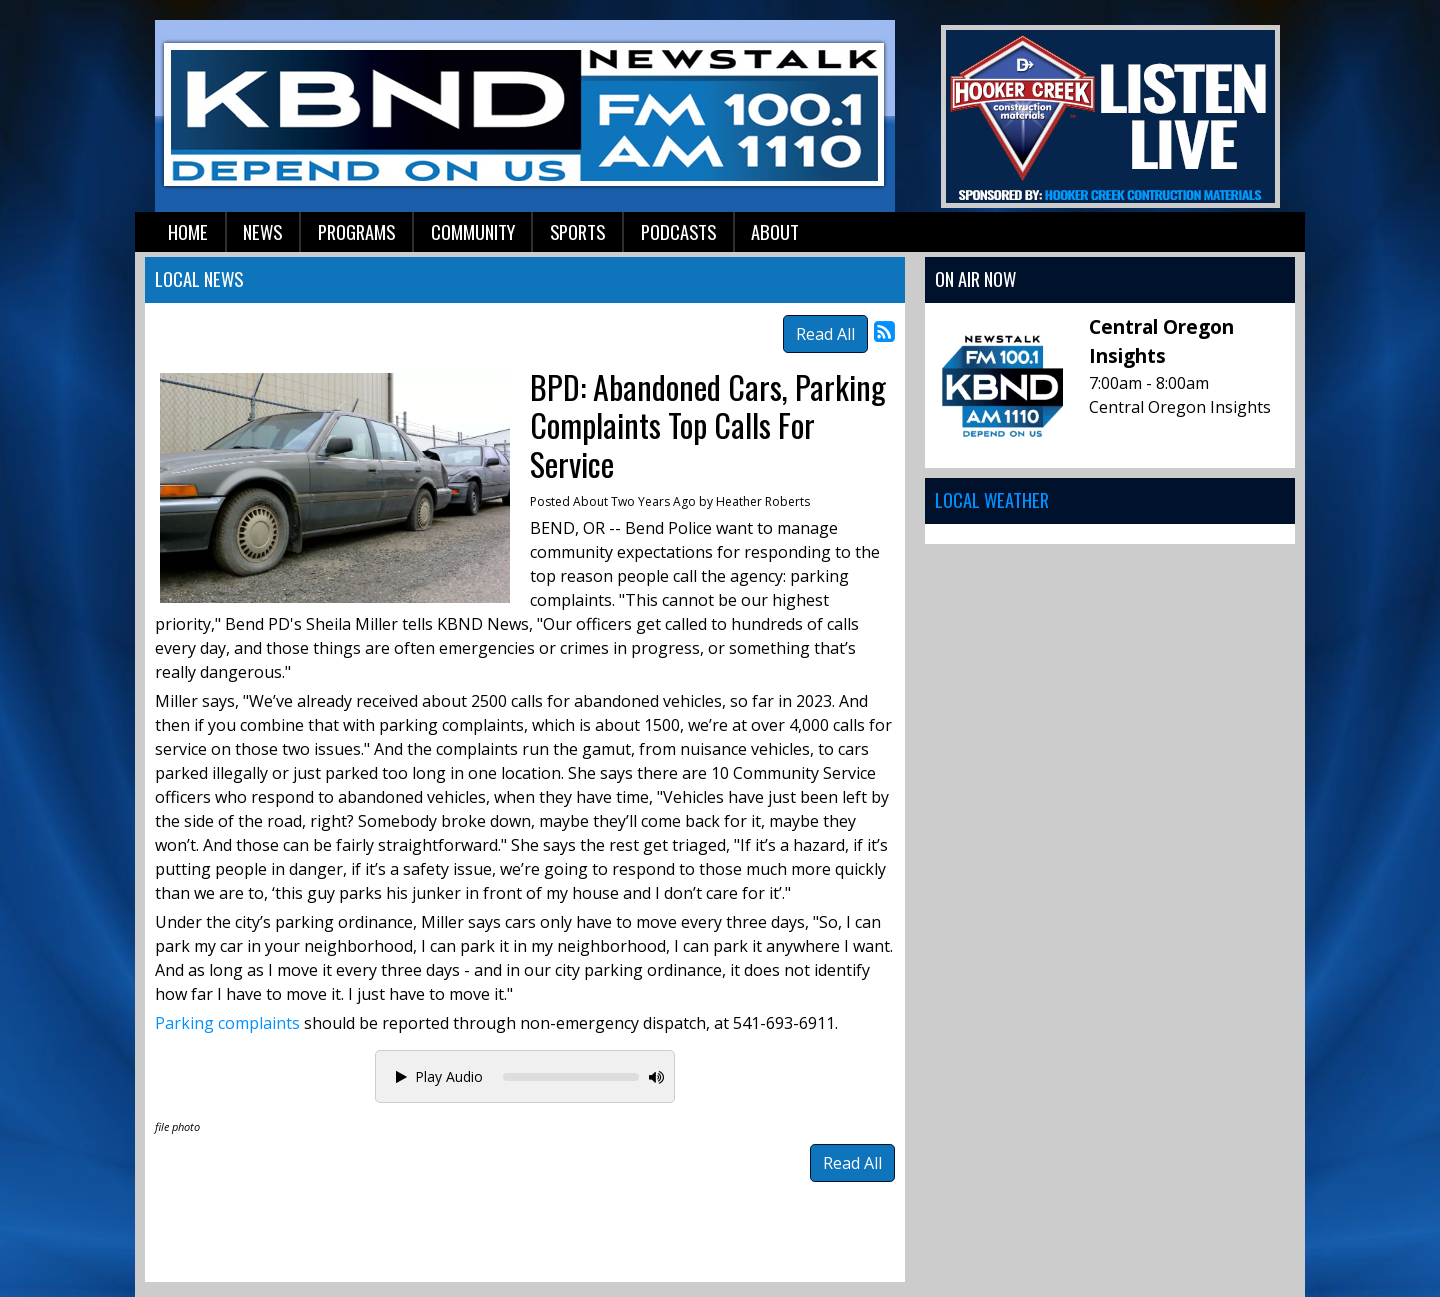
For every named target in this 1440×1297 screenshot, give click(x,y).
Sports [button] (577, 231)
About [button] (775, 231)
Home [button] (188, 231)
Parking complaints (227, 1023)
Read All (825, 334)
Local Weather (992, 499)
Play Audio (439, 1076)
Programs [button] (356, 231)
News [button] (262, 231)
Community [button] (473, 231)
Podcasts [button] (678, 231)
